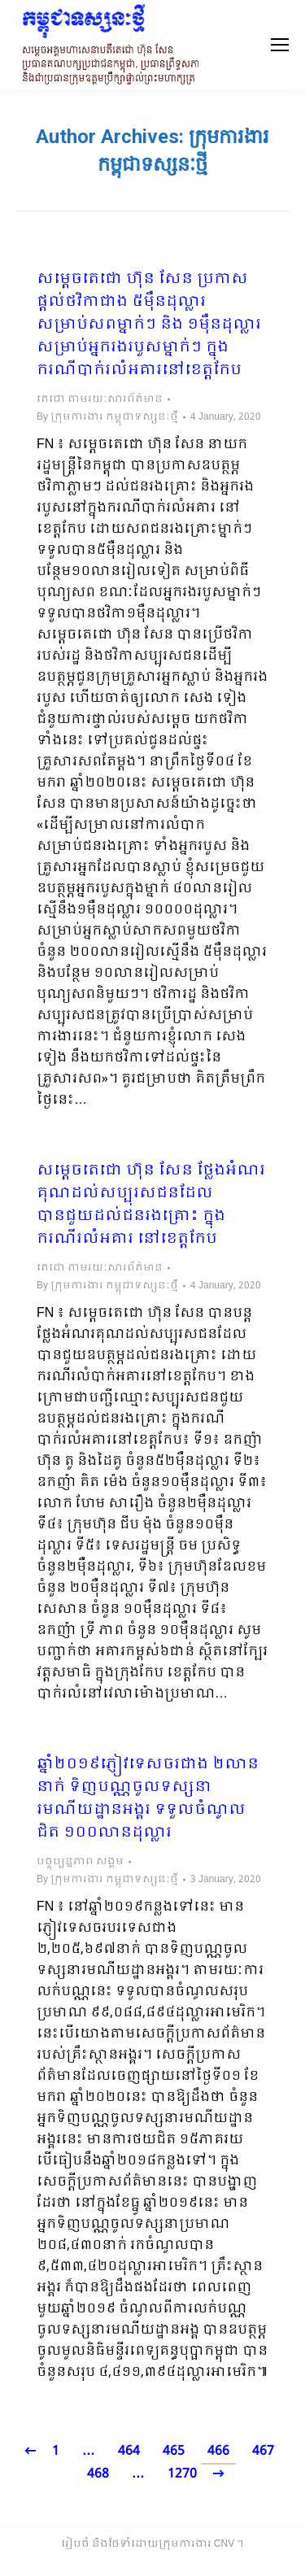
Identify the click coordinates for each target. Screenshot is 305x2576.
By (107, 417)
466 (218, 2451)
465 (174, 2451)
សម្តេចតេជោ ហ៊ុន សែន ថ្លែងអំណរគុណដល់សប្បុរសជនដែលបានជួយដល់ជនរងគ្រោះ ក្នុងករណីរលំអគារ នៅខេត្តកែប (151, 1205)
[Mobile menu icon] (280, 45)
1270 (182, 2474)
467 (263, 2451)
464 (129, 2451)
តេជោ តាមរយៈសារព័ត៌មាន (100, 399)
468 (98, 2474)
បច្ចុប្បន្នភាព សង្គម (80, 1862)
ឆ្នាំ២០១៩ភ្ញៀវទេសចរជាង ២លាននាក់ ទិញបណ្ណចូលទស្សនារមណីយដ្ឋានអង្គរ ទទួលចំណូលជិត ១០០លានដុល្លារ (148, 1799)
